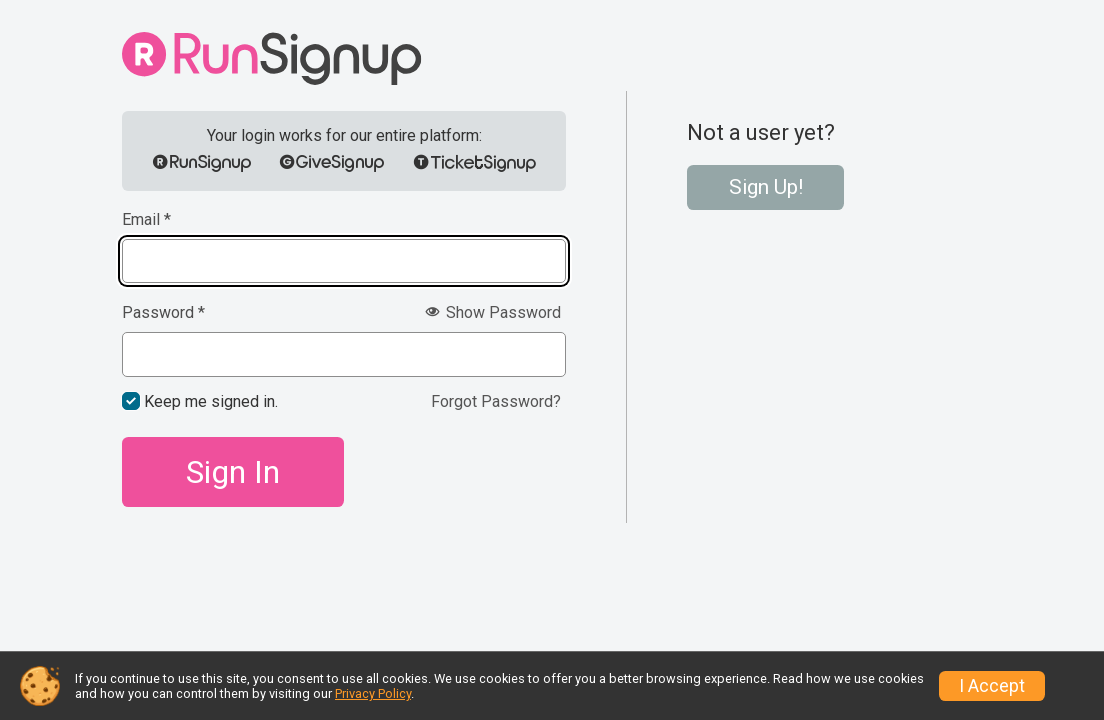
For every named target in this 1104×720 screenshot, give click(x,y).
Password (163, 313)
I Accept (992, 686)
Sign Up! (766, 187)
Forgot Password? (496, 401)
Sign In (233, 472)
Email (146, 220)
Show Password (493, 312)
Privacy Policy (373, 693)
